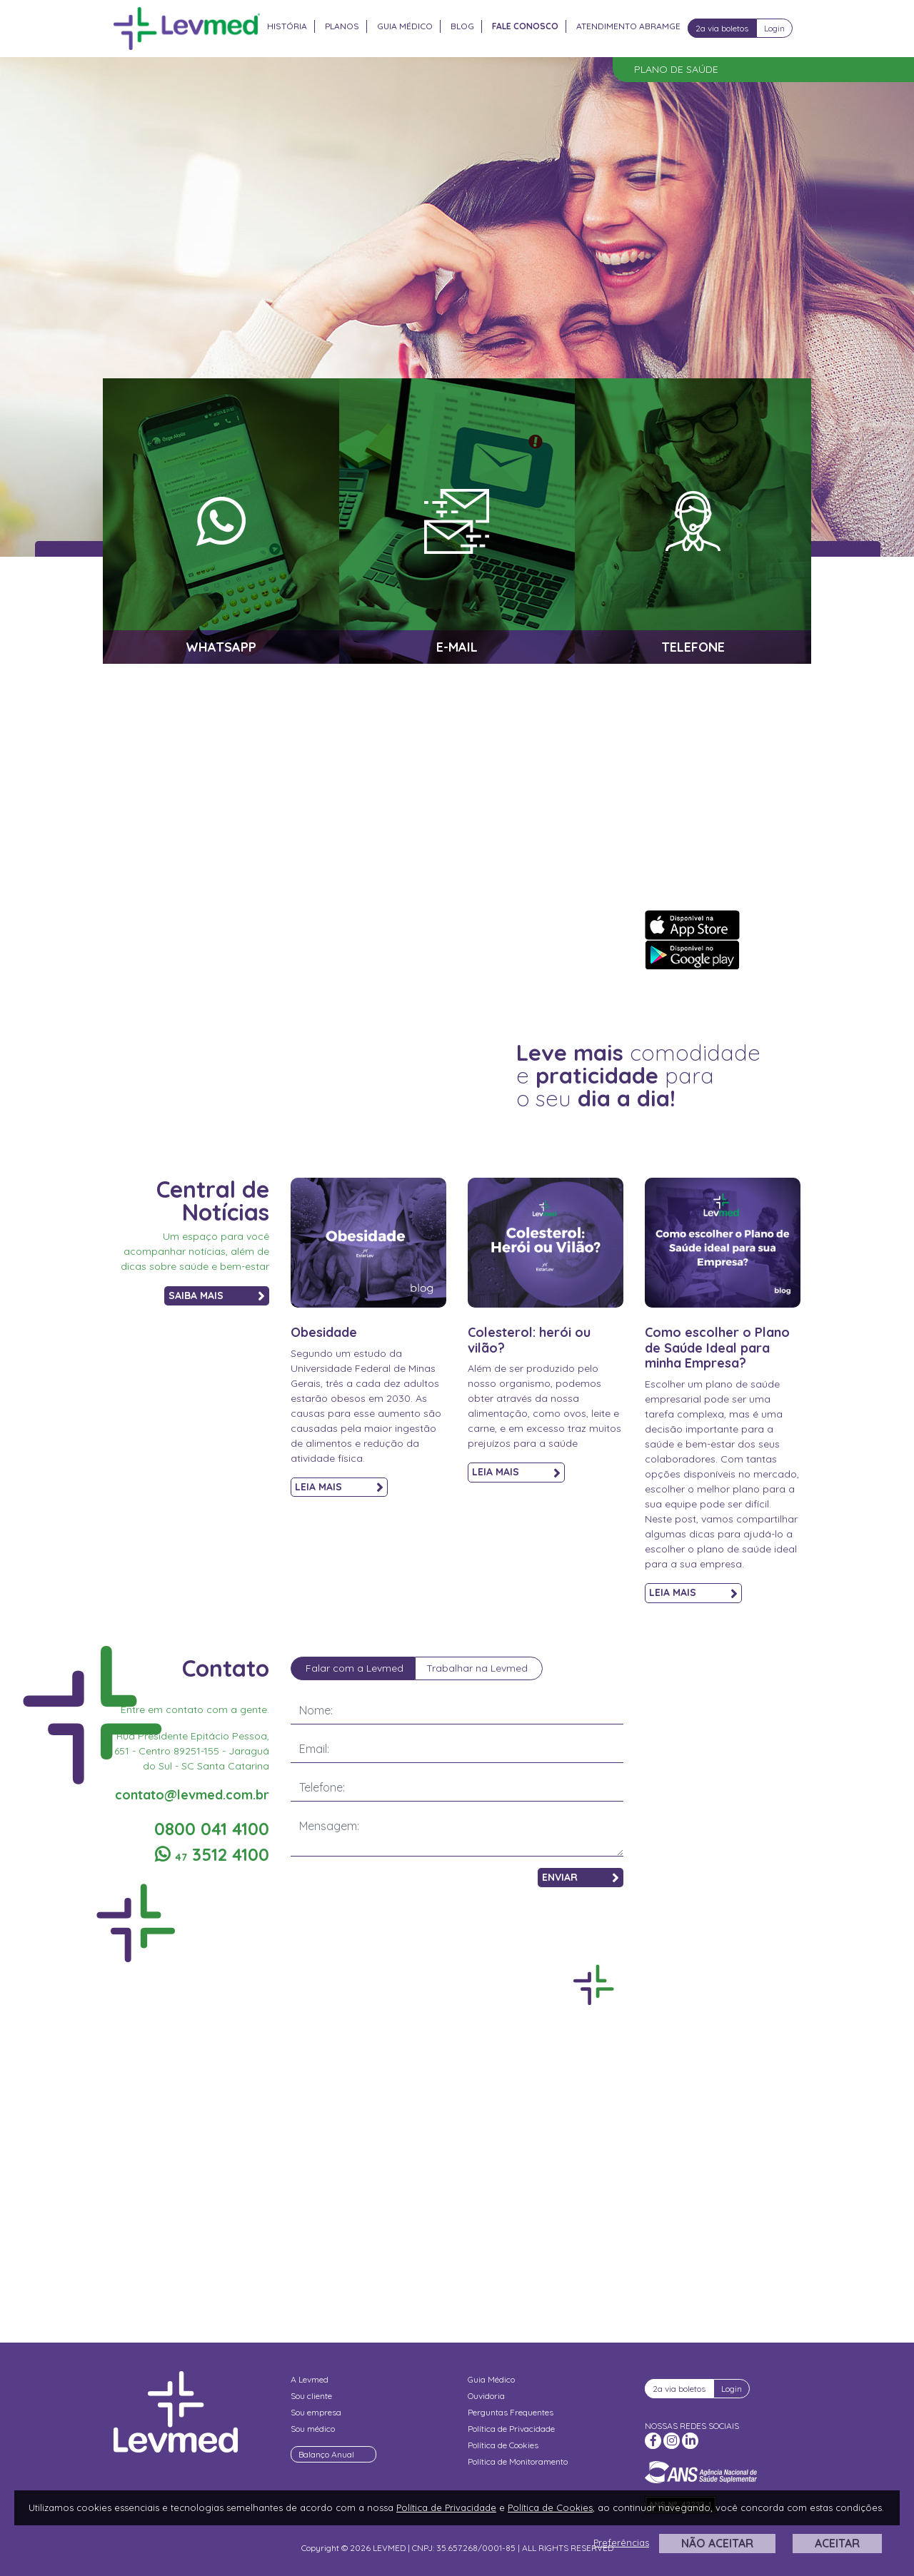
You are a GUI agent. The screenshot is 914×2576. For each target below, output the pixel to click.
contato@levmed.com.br (192, 1795)
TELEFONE (693, 647)
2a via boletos (721, 28)
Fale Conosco (525, 26)
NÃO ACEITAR (717, 2543)
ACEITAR (837, 2543)
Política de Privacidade (511, 2428)
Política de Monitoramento (518, 2461)
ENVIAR (580, 1878)
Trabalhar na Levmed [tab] (477, 1668)
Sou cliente (311, 2395)
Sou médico (313, 2428)
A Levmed (309, 2379)
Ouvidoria (486, 2395)
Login (774, 28)
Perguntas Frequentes (510, 2412)
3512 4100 (212, 1854)
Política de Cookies (503, 2445)
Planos (342, 26)
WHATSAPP (221, 647)
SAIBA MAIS (217, 1296)
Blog (462, 26)
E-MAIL (457, 647)
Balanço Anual (326, 2454)
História (287, 26)
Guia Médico (405, 26)
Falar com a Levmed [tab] (354, 1668)
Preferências (621, 2542)
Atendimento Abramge (628, 26)
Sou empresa (316, 2412)
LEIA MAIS (339, 1487)
